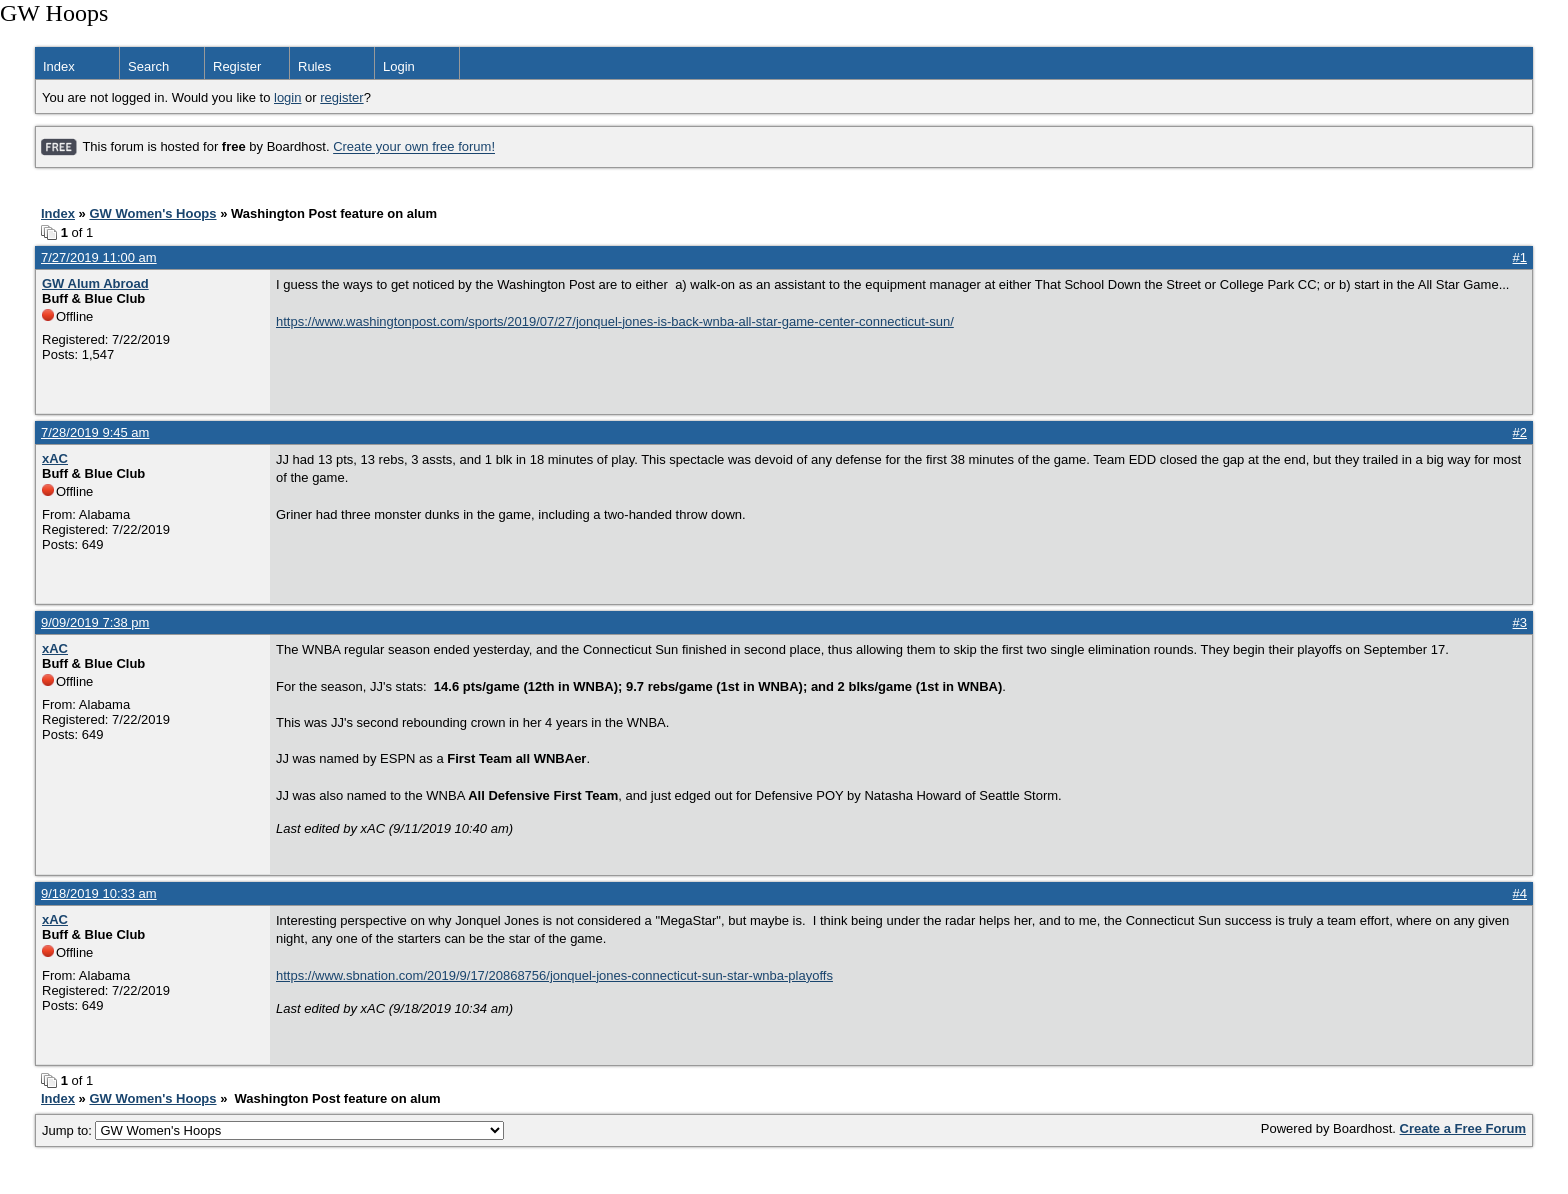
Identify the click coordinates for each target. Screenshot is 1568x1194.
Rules (314, 66)
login (287, 97)
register (341, 97)
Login (399, 66)
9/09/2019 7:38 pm (95, 622)
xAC (55, 458)
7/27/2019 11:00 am (99, 257)
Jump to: (273, 1130)
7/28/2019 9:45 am (95, 432)
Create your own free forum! (414, 147)
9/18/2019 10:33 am (99, 893)
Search (148, 66)
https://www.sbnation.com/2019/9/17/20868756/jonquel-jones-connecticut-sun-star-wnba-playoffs (554, 975)
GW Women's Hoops (152, 213)
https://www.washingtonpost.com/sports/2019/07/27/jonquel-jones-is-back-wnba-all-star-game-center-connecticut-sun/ (615, 321)
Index (59, 66)
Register (237, 66)
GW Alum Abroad (95, 283)
